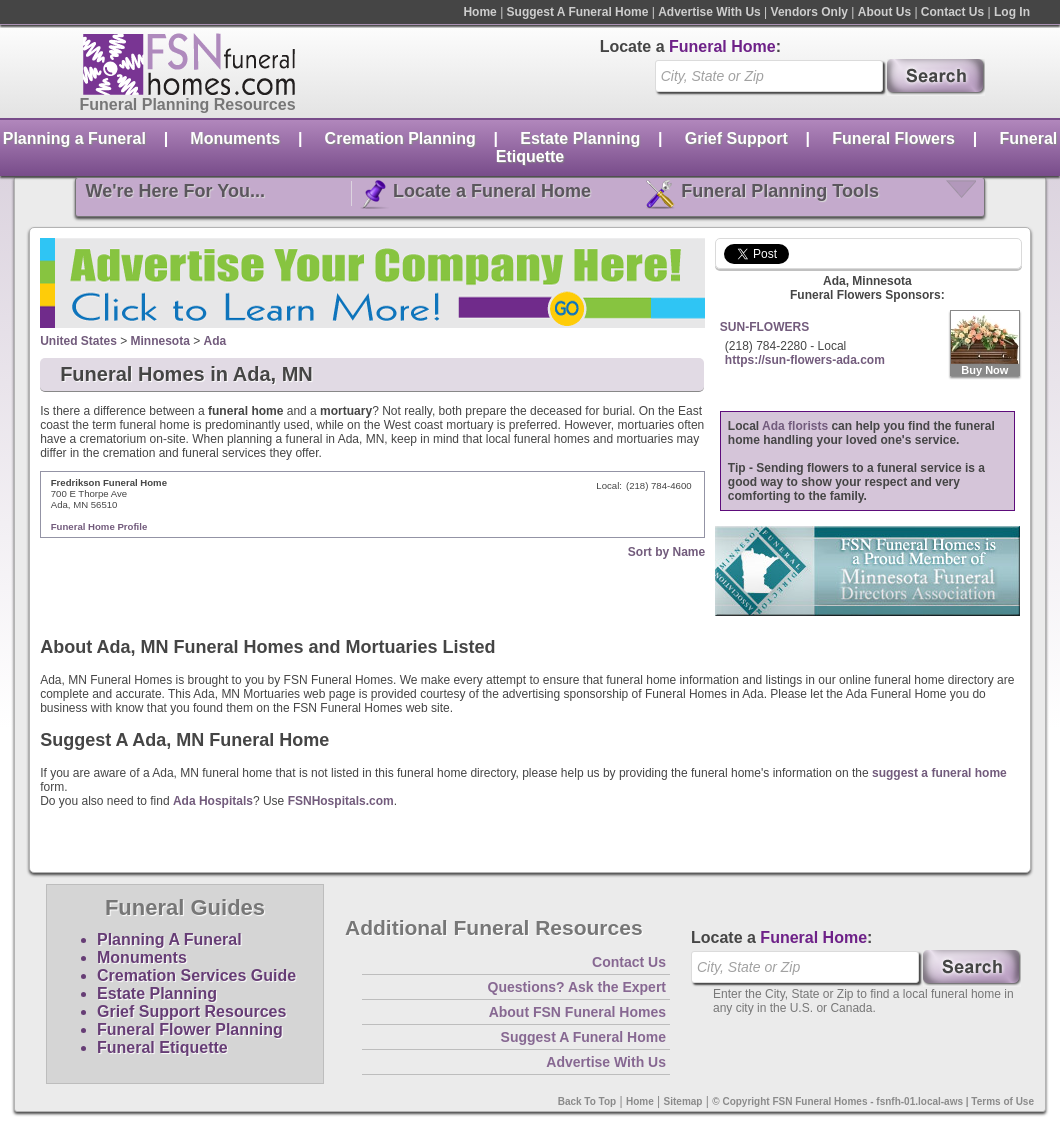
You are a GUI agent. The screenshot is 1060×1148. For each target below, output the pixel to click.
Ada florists (795, 426)
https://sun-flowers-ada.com (805, 360)
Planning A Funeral (169, 939)
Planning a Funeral (74, 138)
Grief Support (736, 138)
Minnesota (160, 341)
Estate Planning (580, 138)
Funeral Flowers (893, 138)
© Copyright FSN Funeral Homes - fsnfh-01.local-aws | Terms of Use (873, 1101)
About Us (884, 12)
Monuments (235, 138)
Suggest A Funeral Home (578, 12)
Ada (215, 341)
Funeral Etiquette (162, 1047)
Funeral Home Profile (99, 526)
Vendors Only (809, 12)
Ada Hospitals (213, 801)
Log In (1012, 12)
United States (78, 341)
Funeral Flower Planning (190, 1029)
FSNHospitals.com (341, 801)
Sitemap (683, 1101)
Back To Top (587, 1101)
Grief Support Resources (191, 1011)
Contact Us (952, 12)
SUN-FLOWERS (764, 327)
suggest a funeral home (939, 773)
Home (479, 12)
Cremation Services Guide (196, 975)
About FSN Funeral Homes (577, 1012)
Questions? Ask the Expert (577, 987)
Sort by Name (666, 552)
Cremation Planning (400, 138)
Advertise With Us (709, 12)
